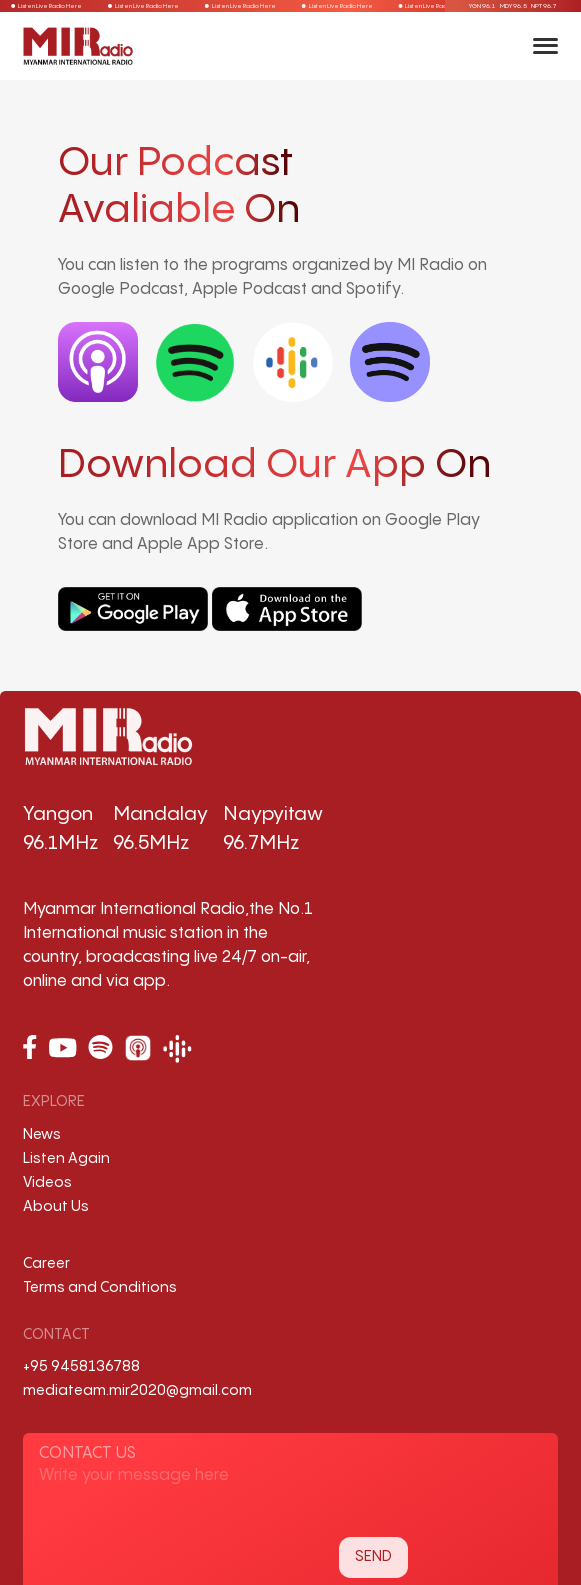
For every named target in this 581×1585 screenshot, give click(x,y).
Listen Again (66, 1158)
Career (46, 1263)
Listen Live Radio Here (44, 6)
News (42, 1134)
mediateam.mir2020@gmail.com (137, 1390)
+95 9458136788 (81, 1366)
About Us (56, 1206)
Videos (47, 1182)
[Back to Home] (78, 46)
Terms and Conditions (100, 1287)
